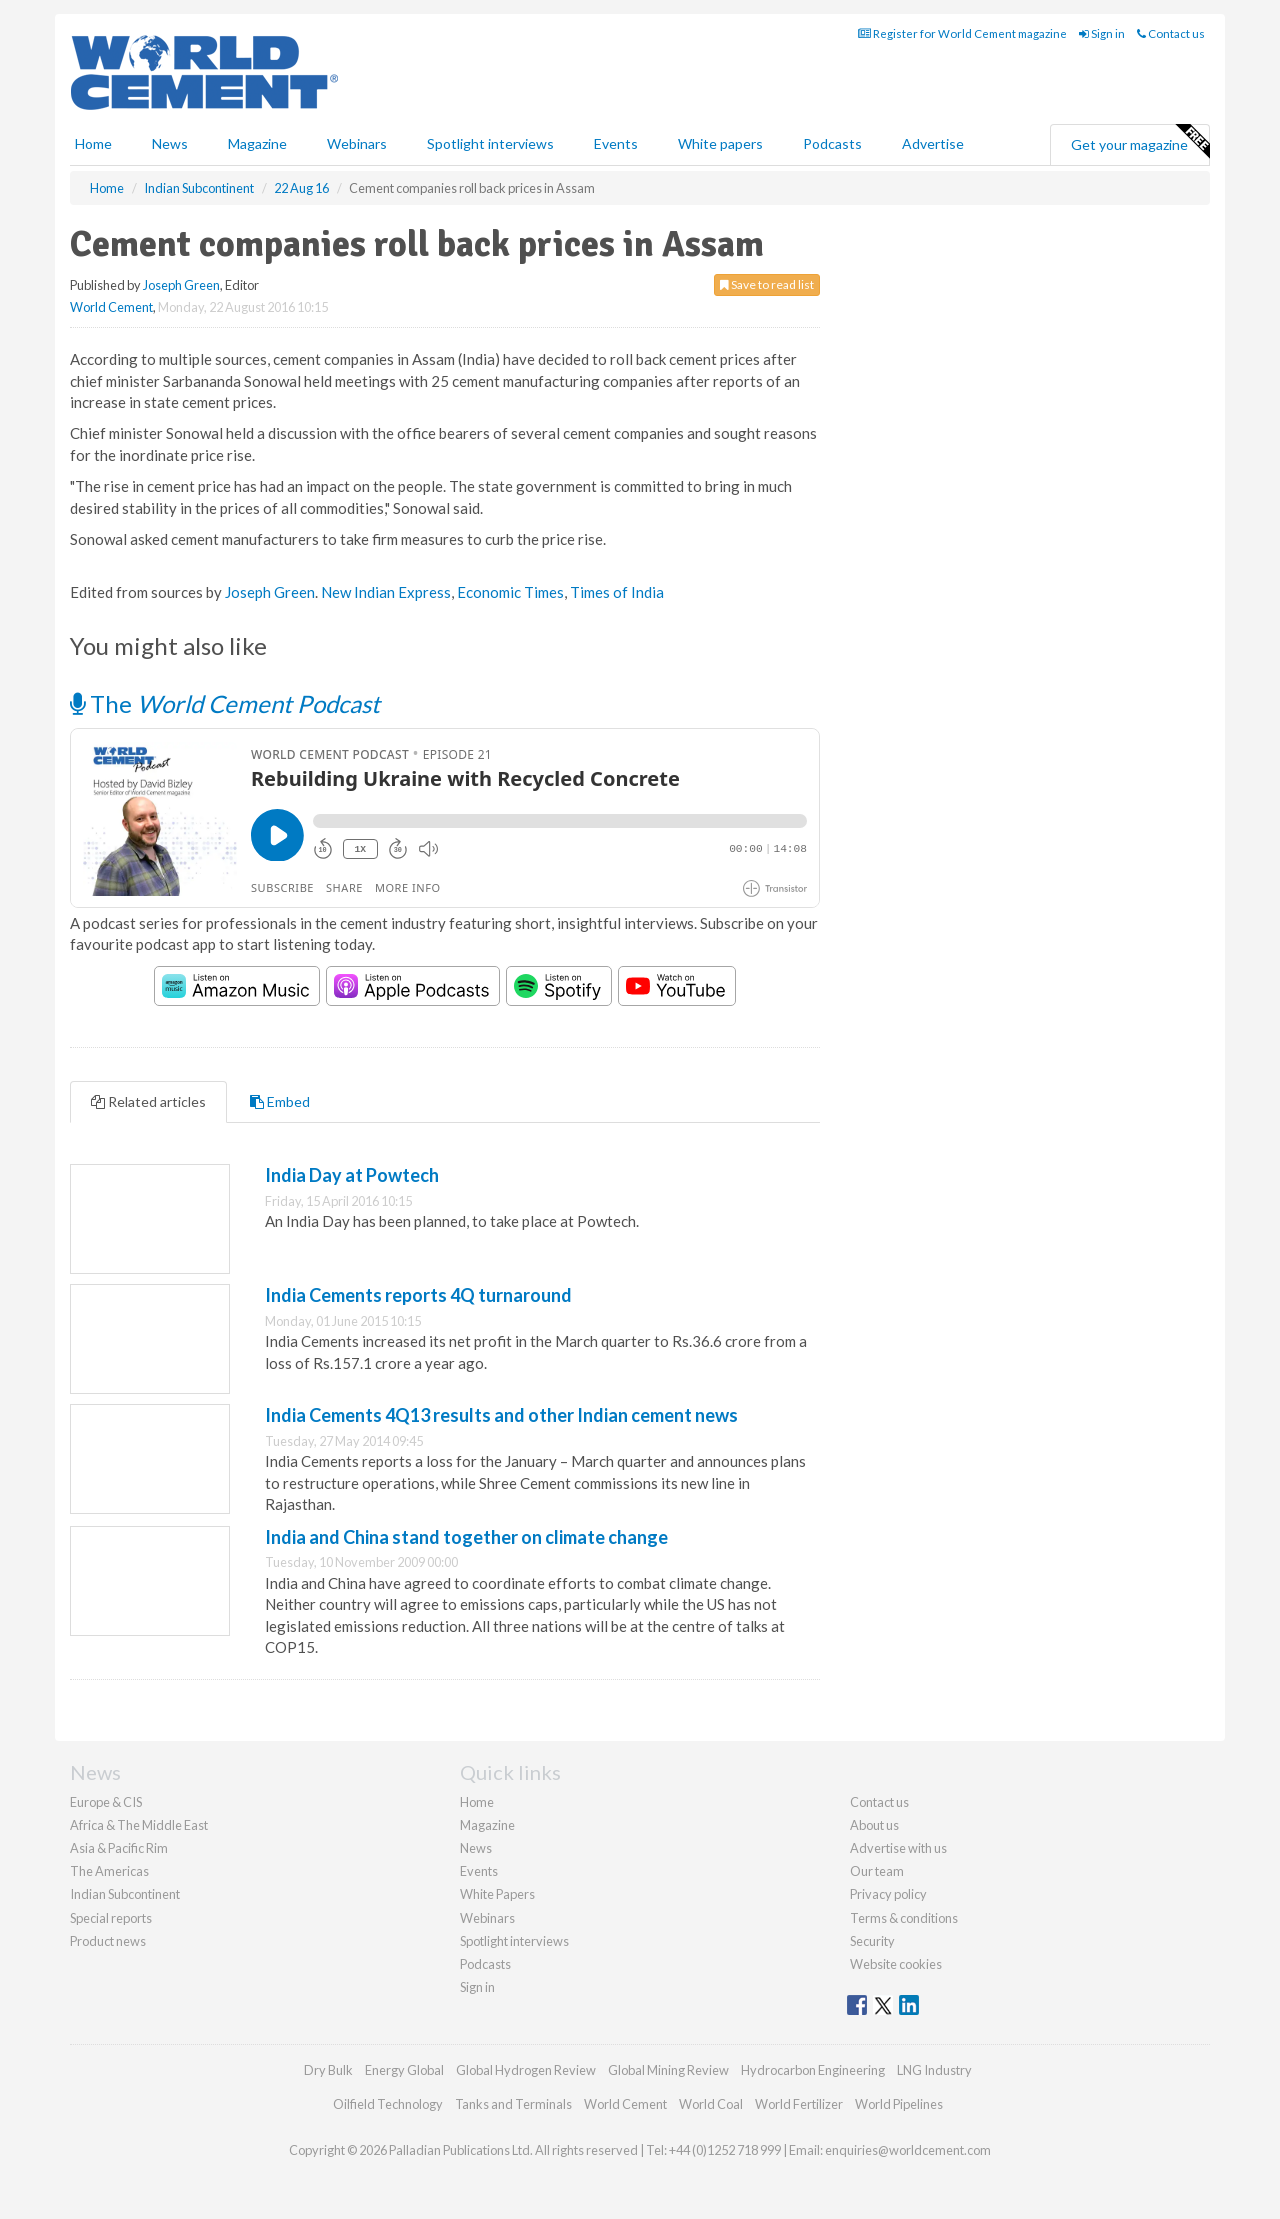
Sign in (1102, 33)
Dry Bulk (328, 2070)
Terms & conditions (904, 1918)
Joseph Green (181, 285)
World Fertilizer (799, 2104)
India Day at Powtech (352, 1175)
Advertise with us (898, 1848)
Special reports (111, 1918)
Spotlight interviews (490, 143)
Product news (108, 1941)
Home (93, 143)
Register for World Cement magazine (962, 33)
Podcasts (832, 143)
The (225, 703)
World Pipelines (899, 2104)
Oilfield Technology (388, 2104)
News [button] (170, 143)
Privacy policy (888, 1894)
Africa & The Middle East (139, 1825)
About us (874, 1825)
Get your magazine (1140, 142)
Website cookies (896, 1964)
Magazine (257, 143)
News (476, 1848)
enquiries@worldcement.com (908, 2150)
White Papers (497, 1894)
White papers (720, 143)
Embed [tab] (280, 1101)
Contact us (1171, 33)
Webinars (357, 143)
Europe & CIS (106, 1802)
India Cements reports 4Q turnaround (418, 1295)
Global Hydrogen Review (526, 2070)
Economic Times (510, 592)
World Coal (711, 2104)
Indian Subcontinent (125, 1894)
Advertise (933, 143)
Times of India (617, 592)
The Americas (109, 1871)
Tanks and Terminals (513, 2104)
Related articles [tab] (148, 1101)
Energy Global (404, 2070)
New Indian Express (386, 592)
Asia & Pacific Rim (119, 1848)
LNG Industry (934, 2070)
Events (616, 143)
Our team (877, 1871)
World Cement (111, 307)
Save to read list (767, 284)
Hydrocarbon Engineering (813, 2070)
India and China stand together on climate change (466, 1537)
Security (872, 1941)
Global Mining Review (668, 2070)
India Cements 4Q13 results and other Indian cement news (501, 1415)
